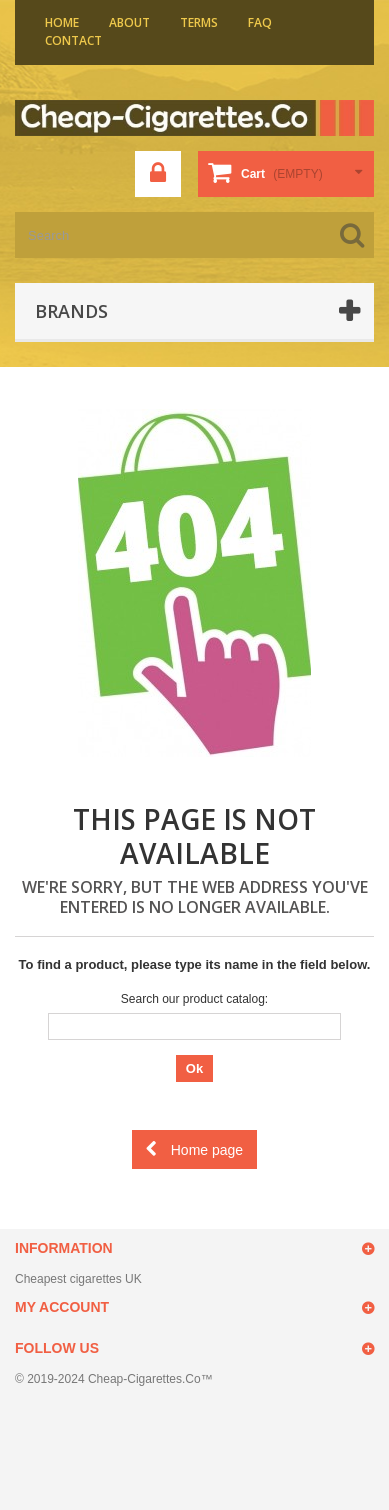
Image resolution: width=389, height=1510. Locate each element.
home (62, 22)
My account (62, 1307)
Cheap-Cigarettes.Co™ (150, 1379)
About (129, 22)
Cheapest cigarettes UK (78, 1279)
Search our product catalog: (194, 999)
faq (260, 22)
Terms (199, 22)
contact (73, 40)
